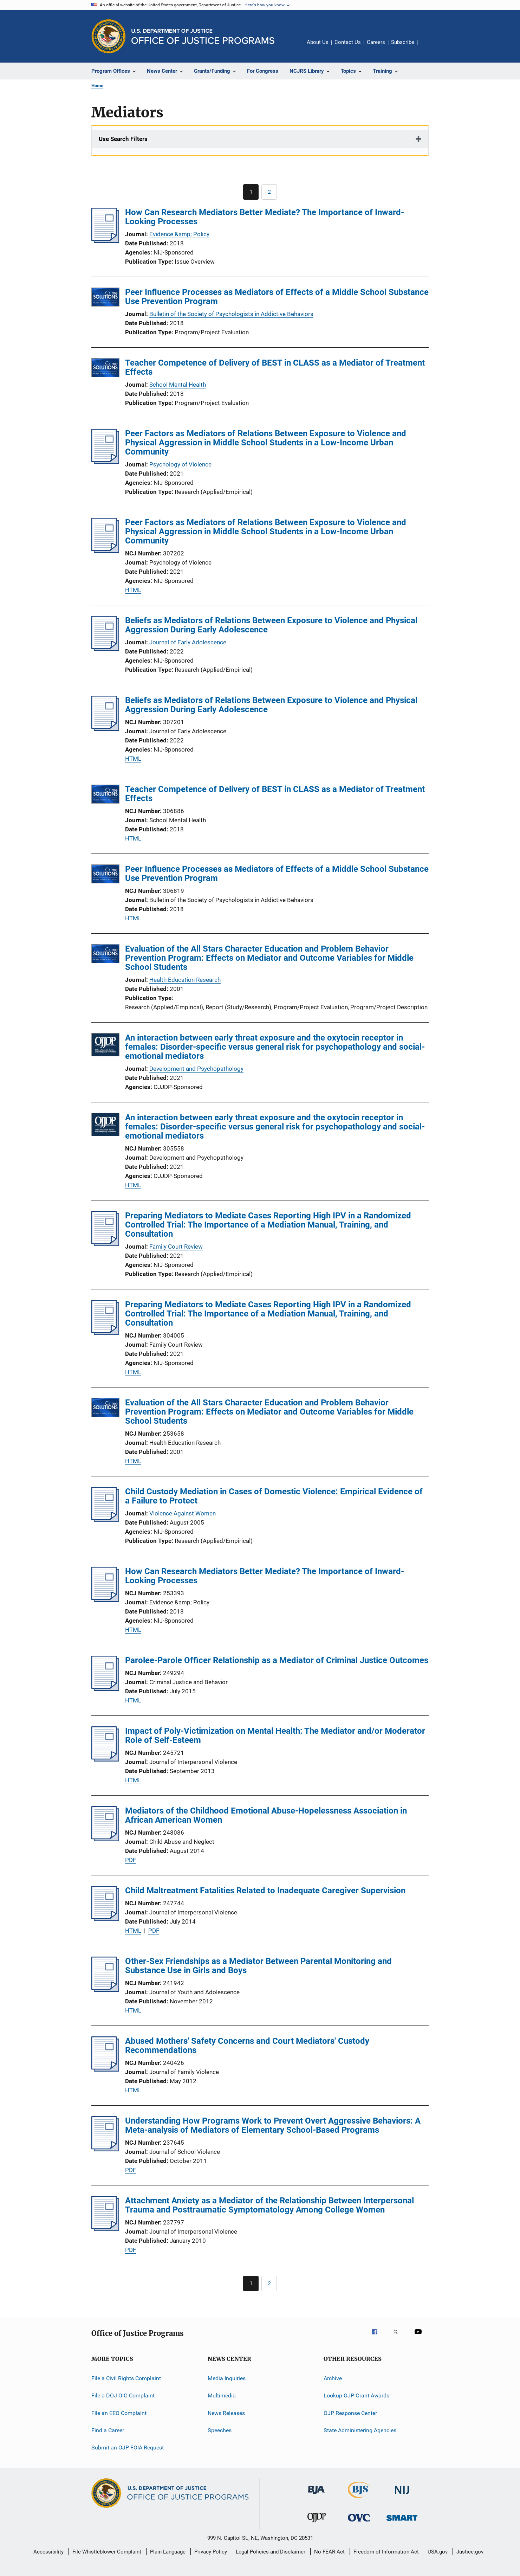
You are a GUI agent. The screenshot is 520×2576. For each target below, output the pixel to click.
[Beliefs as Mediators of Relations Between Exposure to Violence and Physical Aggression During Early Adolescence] (105, 648)
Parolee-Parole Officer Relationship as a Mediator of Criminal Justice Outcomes (276, 1660)
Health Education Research (185, 979)
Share (428, 47)
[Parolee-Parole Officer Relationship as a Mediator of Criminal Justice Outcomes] (105, 1688)
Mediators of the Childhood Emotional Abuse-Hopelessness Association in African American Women (266, 1815)
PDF (130, 1859)
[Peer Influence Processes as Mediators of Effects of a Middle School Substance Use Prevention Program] (105, 298)
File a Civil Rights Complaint (126, 2378)
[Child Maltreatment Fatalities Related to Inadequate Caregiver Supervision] (105, 1919)
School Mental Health (177, 384)
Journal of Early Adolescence (187, 642)
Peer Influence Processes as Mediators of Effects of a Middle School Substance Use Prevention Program (277, 296)
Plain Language (168, 2552)
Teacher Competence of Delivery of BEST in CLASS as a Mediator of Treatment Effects (275, 367)
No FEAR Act (329, 2552)
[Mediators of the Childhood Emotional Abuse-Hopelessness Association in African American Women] (105, 1839)
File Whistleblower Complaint (106, 2552)
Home (97, 85)
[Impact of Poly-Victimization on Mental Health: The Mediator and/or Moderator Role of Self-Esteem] (105, 1759)
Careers (376, 42)
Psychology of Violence (180, 464)
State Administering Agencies (360, 2430)
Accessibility (48, 2552)
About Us (318, 42)
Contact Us (347, 42)
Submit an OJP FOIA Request (127, 2447)
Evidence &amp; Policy (179, 234)
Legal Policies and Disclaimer (270, 2552)
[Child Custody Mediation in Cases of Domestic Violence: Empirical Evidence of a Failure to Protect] (105, 1520)
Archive (333, 2378)
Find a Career (107, 2430)
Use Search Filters (123, 138)
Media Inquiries (227, 2378)
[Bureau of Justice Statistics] (359, 2499)
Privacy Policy (210, 2552)
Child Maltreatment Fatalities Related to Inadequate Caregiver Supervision (265, 1890)
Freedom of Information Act (386, 2552)
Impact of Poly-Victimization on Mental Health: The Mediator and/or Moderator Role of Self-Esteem (275, 1735)
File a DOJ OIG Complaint (123, 2395)
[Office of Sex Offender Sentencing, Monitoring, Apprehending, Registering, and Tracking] (401, 2522)
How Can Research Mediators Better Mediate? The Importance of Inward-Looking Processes (264, 216)
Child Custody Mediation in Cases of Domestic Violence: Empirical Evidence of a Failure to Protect (274, 1496)
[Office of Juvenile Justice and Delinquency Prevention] (316, 2524)
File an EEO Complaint (119, 2413)
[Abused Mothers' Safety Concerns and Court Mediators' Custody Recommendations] (105, 2069)
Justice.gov (469, 2552)
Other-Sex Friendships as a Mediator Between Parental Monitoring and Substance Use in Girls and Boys (258, 1965)
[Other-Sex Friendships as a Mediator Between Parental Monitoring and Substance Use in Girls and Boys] (105, 1989)
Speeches (220, 2430)
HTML (133, 589)
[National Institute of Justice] (402, 2495)
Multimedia (222, 2395)
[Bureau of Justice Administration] (316, 2495)
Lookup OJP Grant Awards (356, 2395)
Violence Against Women (182, 1513)
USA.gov (438, 2552)
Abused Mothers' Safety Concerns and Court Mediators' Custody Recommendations (247, 2045)
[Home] (202, 36)
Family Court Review (176, 1246)
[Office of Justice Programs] (108, 36)
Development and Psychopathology (196, 1068)
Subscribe (402, 42)
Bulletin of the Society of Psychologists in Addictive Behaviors (231, 313)
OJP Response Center (350, 2413)
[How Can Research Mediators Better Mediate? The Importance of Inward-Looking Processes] (105, 240)
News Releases (226, 2413)
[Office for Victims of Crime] (359, 2523)
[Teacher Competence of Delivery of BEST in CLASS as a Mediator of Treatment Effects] (105, 369)
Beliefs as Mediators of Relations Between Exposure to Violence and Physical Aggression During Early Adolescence (271, 625)
